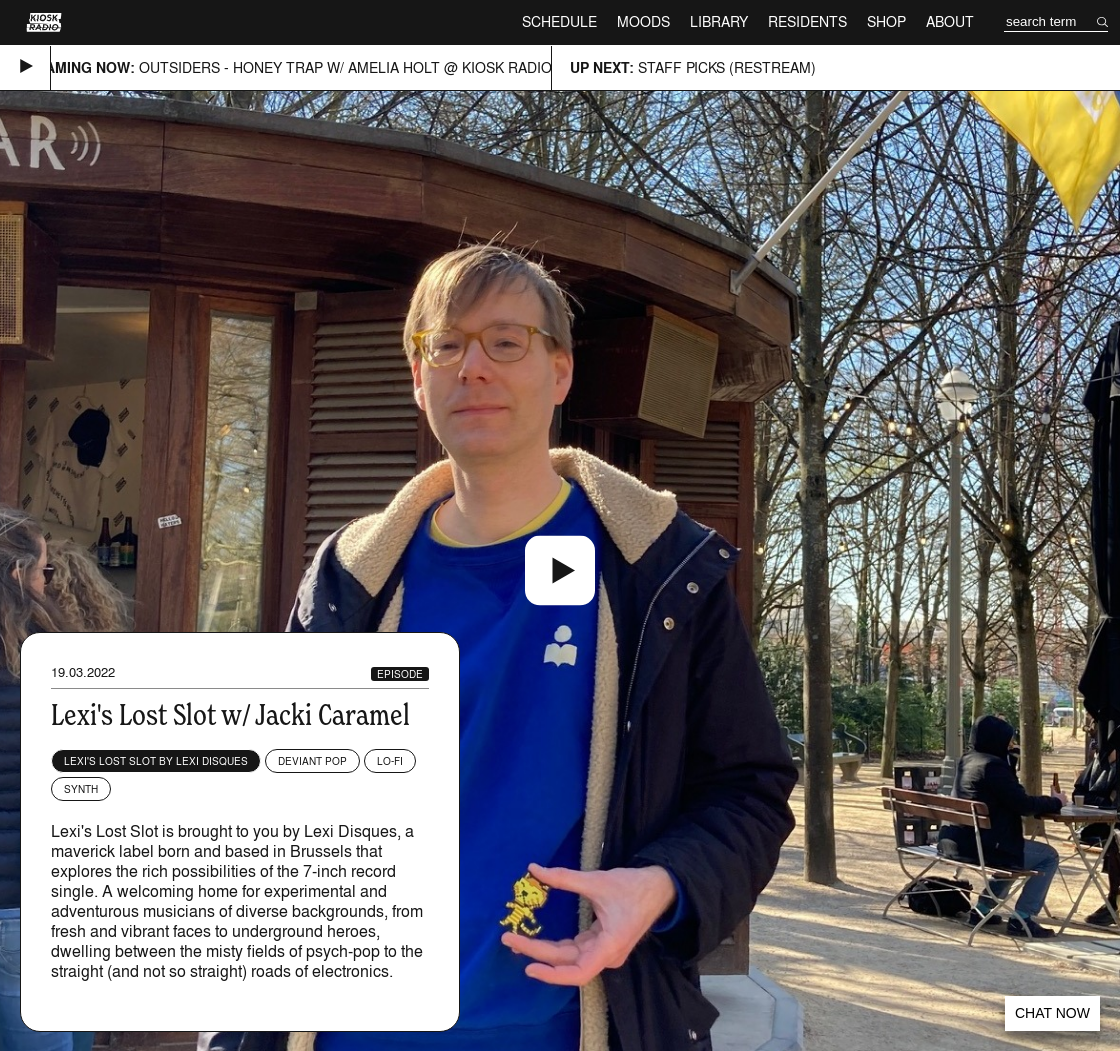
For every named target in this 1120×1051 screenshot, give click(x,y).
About (950, 21)
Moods (643, 21)
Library (719, 21)
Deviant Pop (312, 761)
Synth (81, 789)
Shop (886, 21)
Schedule (559, 21)
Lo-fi (390, 761)
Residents (807, 21)
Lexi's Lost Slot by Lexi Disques (156, 761)
